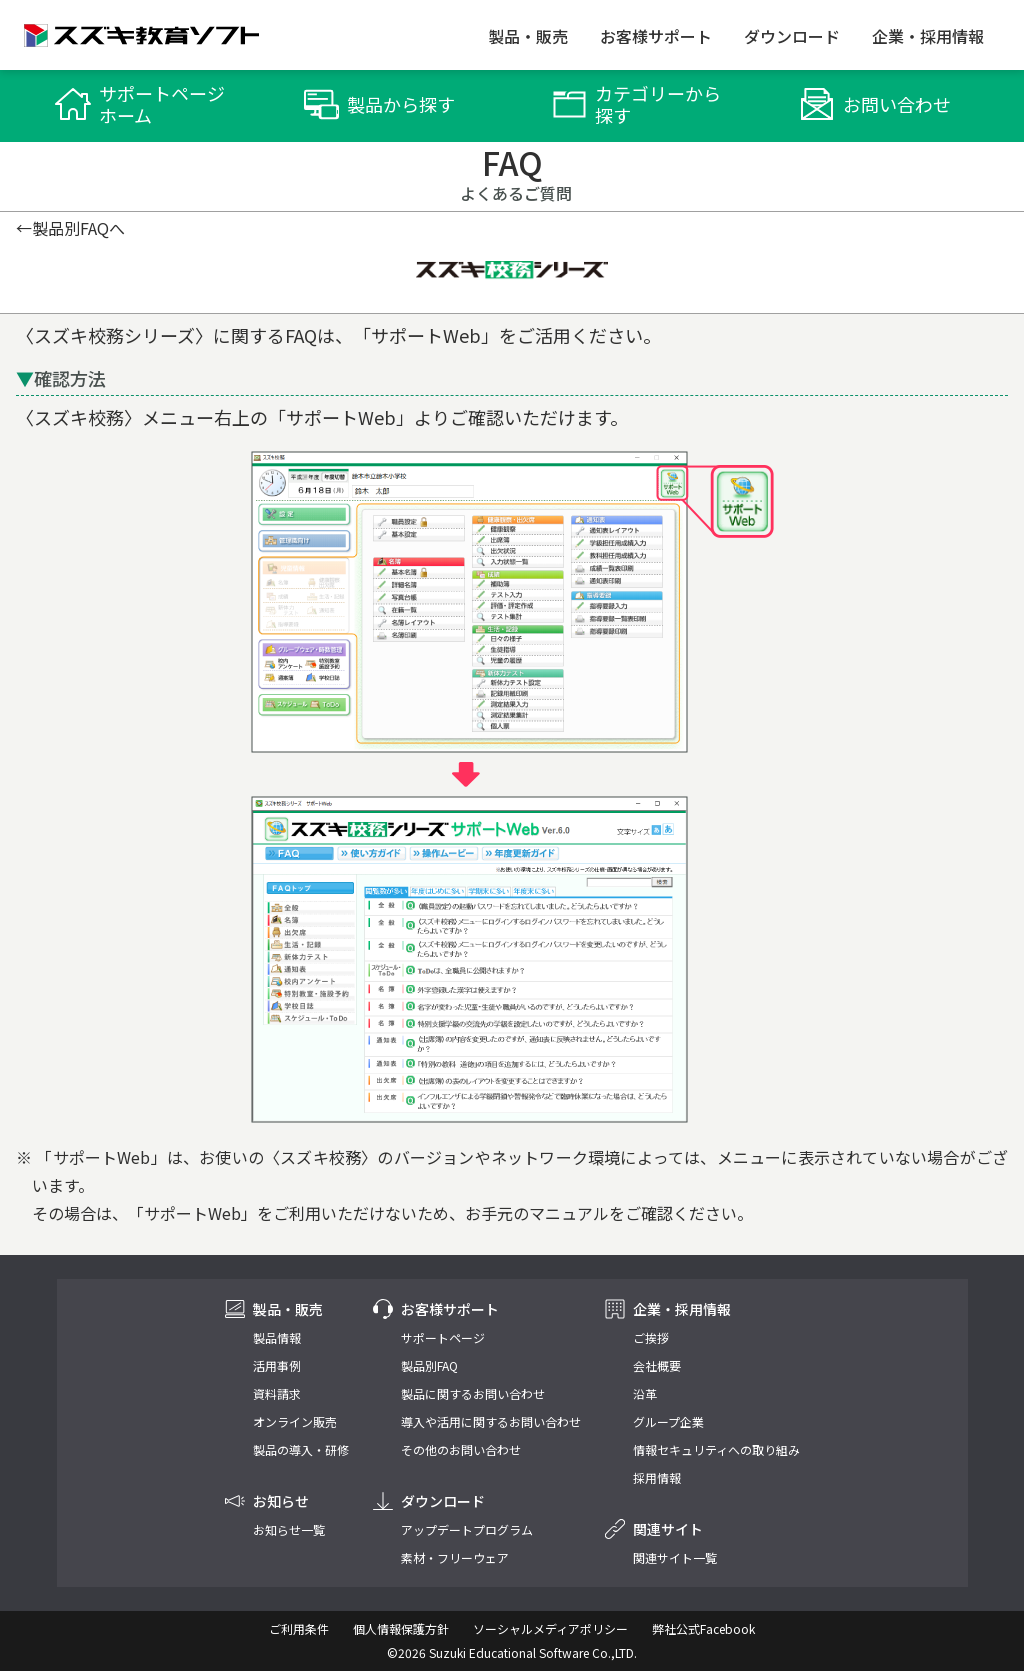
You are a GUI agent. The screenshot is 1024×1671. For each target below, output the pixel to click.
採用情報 (657, 1477)
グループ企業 (668, 1421)
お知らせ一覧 (289, 1529)
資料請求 (277, 1393)
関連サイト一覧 (675, 1557)
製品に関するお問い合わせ (473, 1393)
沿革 (645, 1393)
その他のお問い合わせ (461, 1449)
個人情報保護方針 (401, 1628)
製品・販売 (528, 36)
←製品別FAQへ (70, 228)
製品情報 (277, 1337)
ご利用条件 (299, 1628)
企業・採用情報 (928, 36)
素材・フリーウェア (455, 1557)
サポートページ (443, 1337)
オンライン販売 (295, 1421)
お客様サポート (656, 36)
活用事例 (277, 1365)
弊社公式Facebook (703, 1628)
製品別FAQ (429, 1365)
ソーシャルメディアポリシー (550, 1628)
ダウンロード (792, 36)
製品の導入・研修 (301, 1449)
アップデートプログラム (467, 1529)
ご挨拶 (651, 1337)
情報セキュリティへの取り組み (716, 1449)
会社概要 (657, 1365)
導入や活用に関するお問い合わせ (491, 1421)
